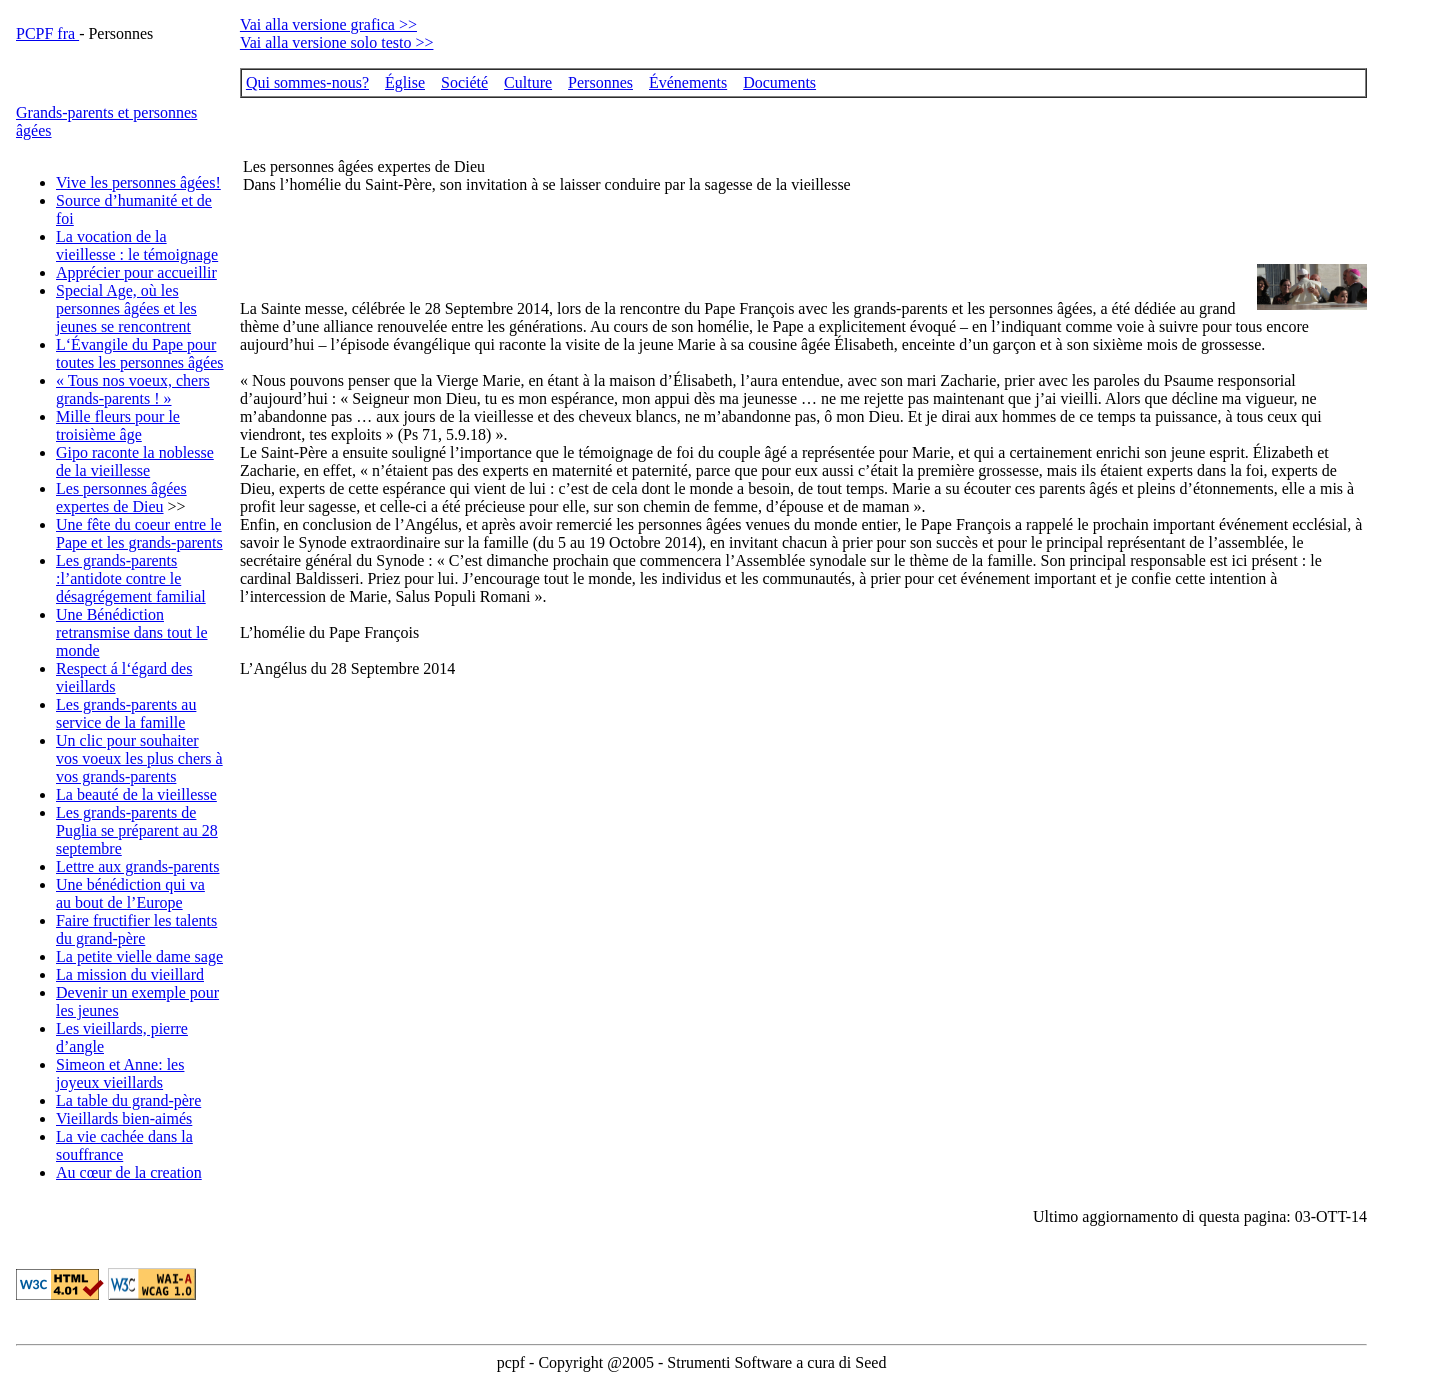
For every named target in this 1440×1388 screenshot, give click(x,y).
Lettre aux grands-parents (137, 866)
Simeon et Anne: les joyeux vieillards (120, 1073)
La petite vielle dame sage (139, 956)
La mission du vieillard (130, 974)
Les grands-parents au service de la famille (126, 713)
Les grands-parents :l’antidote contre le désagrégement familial (131, 578)
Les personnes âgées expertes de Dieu (121, 497)
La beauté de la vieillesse (136, 794)
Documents (779, 82)
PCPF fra (47, 33)
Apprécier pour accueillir (136, 272)
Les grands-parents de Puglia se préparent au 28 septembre (137, 830)
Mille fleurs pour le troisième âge (118, 425)
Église (405, 82)
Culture (528, 82)
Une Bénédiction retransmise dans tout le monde (132, 632)
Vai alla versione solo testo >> (337, 42)
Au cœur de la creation (129, 1172)
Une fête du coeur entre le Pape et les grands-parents (139, 533)
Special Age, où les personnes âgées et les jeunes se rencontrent (126, 308)
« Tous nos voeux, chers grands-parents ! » (133, 389)
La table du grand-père (128, 1100)
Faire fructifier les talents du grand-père (136, 929)
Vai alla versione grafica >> (328, 24)
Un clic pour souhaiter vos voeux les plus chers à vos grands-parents (139, 758)
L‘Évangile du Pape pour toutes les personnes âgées (140, 353)
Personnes (600, 82)
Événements (688, 82)
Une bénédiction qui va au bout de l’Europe (130, 893)
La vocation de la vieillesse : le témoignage (137, 245)
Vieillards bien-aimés (124, 1118)
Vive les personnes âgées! (138, 182)
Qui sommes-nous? (307, 82)
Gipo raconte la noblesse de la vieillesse (135, 461)
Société (464, 82)
